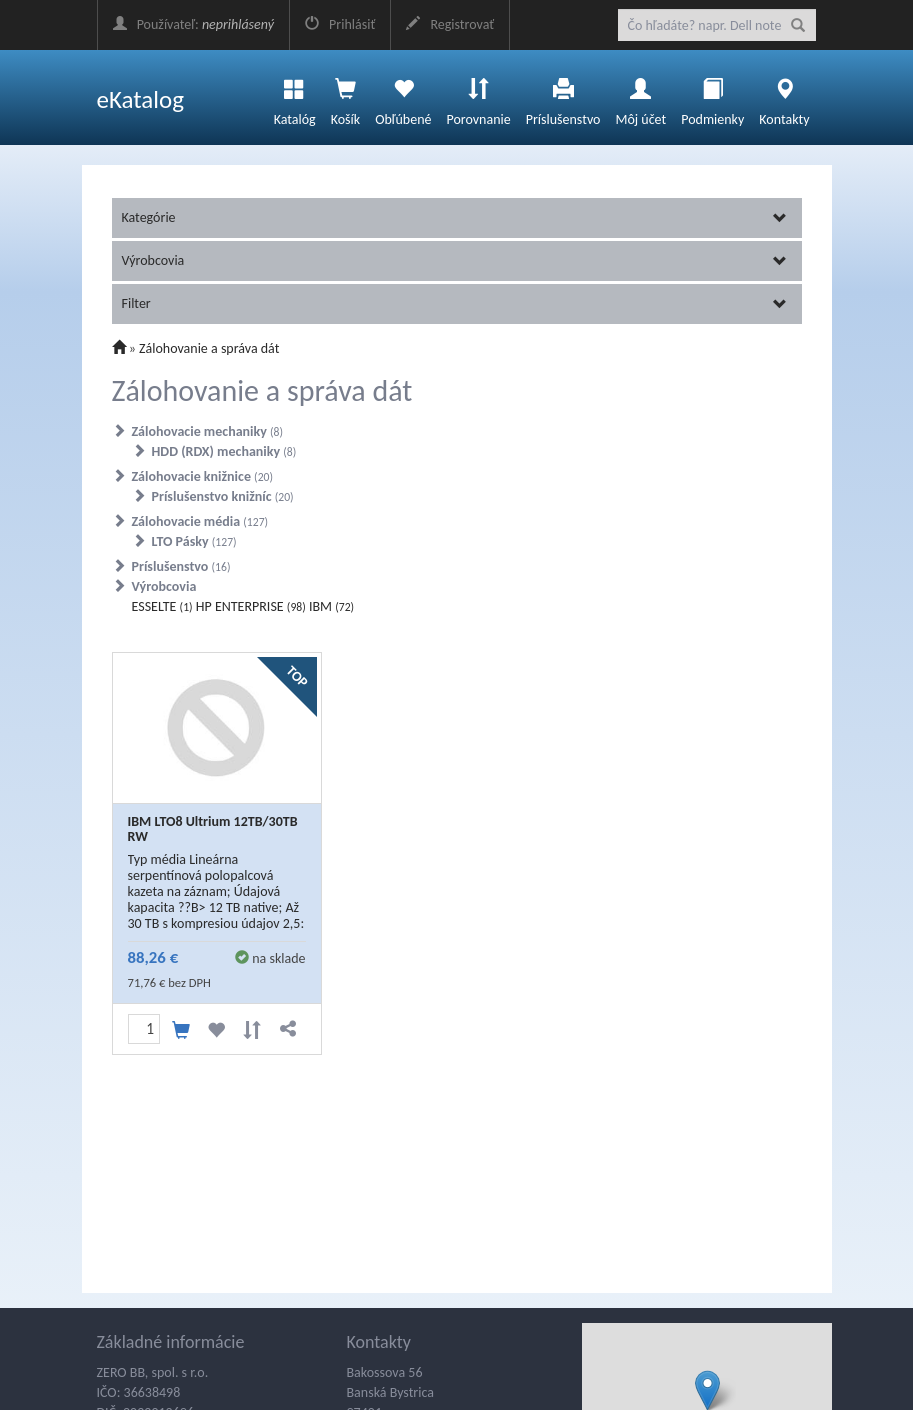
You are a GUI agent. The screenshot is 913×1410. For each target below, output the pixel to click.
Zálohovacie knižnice (203, 476)
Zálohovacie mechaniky (208, 431)
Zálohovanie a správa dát (209, 348)
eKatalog (141, 99)
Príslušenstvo (563, 97)
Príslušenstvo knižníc (223, 496)
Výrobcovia (454, 260)
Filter (454, 303)
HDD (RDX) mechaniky (224, 451)
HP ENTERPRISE (251, 606)
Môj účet (640, 97)
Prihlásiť (340, 24)
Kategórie (454, 217)
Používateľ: (193, 24)
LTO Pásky (194, 541)
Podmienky (712, 97)
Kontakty (784, 97)
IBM (331, 606)
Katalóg (295, 97)
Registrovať (450, 24)
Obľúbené (403, 97)
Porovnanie (478, 97)
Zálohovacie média (200, 521)
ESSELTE (162, 606)
